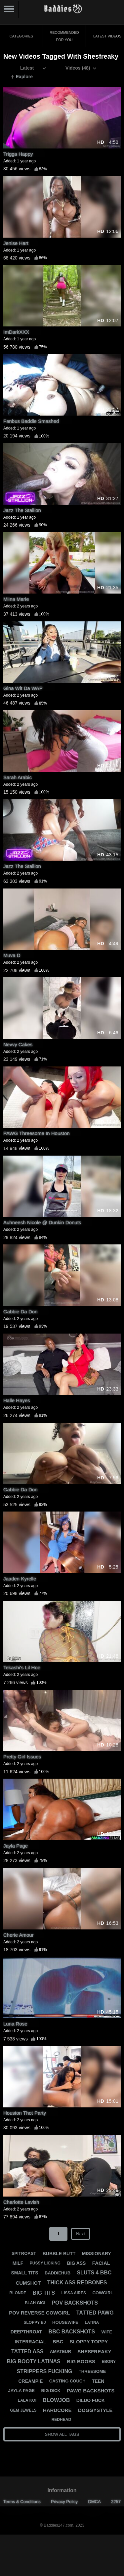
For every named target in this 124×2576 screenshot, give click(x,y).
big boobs (81, 2361)
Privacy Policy (64, 2501)
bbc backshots (72, 2331)
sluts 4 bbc (94, 2272)
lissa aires (74, 2293)
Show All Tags (62, 2434)
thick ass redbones (77, 2282)
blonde (17, 2293)
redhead (61, 2419)
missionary (96, 2253)
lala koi (27, 2400)
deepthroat (26, 2331)
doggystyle (95, 2410)
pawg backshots (90, 2390)
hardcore (57, 2410)
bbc (58, 2341)
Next (80, 2233)
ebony (109, 2361)
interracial (30, 2341)
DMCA (94, 2501)
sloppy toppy (89, 2341)
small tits (24, 2272)
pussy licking (45, 2263)
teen (98, 2381)
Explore (22, 77)
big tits (44, 2293)
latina (92, 2322)
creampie (30, 2381)
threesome (92, 2371)
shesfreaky (94, 2351)
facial (101, 2263)
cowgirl (102, 2292)
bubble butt (59, 2253)
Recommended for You (64, 36)
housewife (65, 2322)
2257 (116, 2501)
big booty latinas (34, 2361)
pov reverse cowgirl (39, 2313)
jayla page (21, 2390)
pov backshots (75, 2303)
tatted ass (27, 2351)
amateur (60, 2351)
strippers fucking (44, 2371)
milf (18, 2263)
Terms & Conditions (22, 2501)
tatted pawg (95, 2313)
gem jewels (23, 2410)
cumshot (28, 2283)
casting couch (67, 2380)
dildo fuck (90, 2400)
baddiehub (57, 2272)
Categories (21, 36)
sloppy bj (34, 2322)
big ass (76, 2263)
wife (106, 2331)
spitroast (24, 2253)
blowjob (56, 2400)
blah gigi (35, 2303)
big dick (51, 2390)
